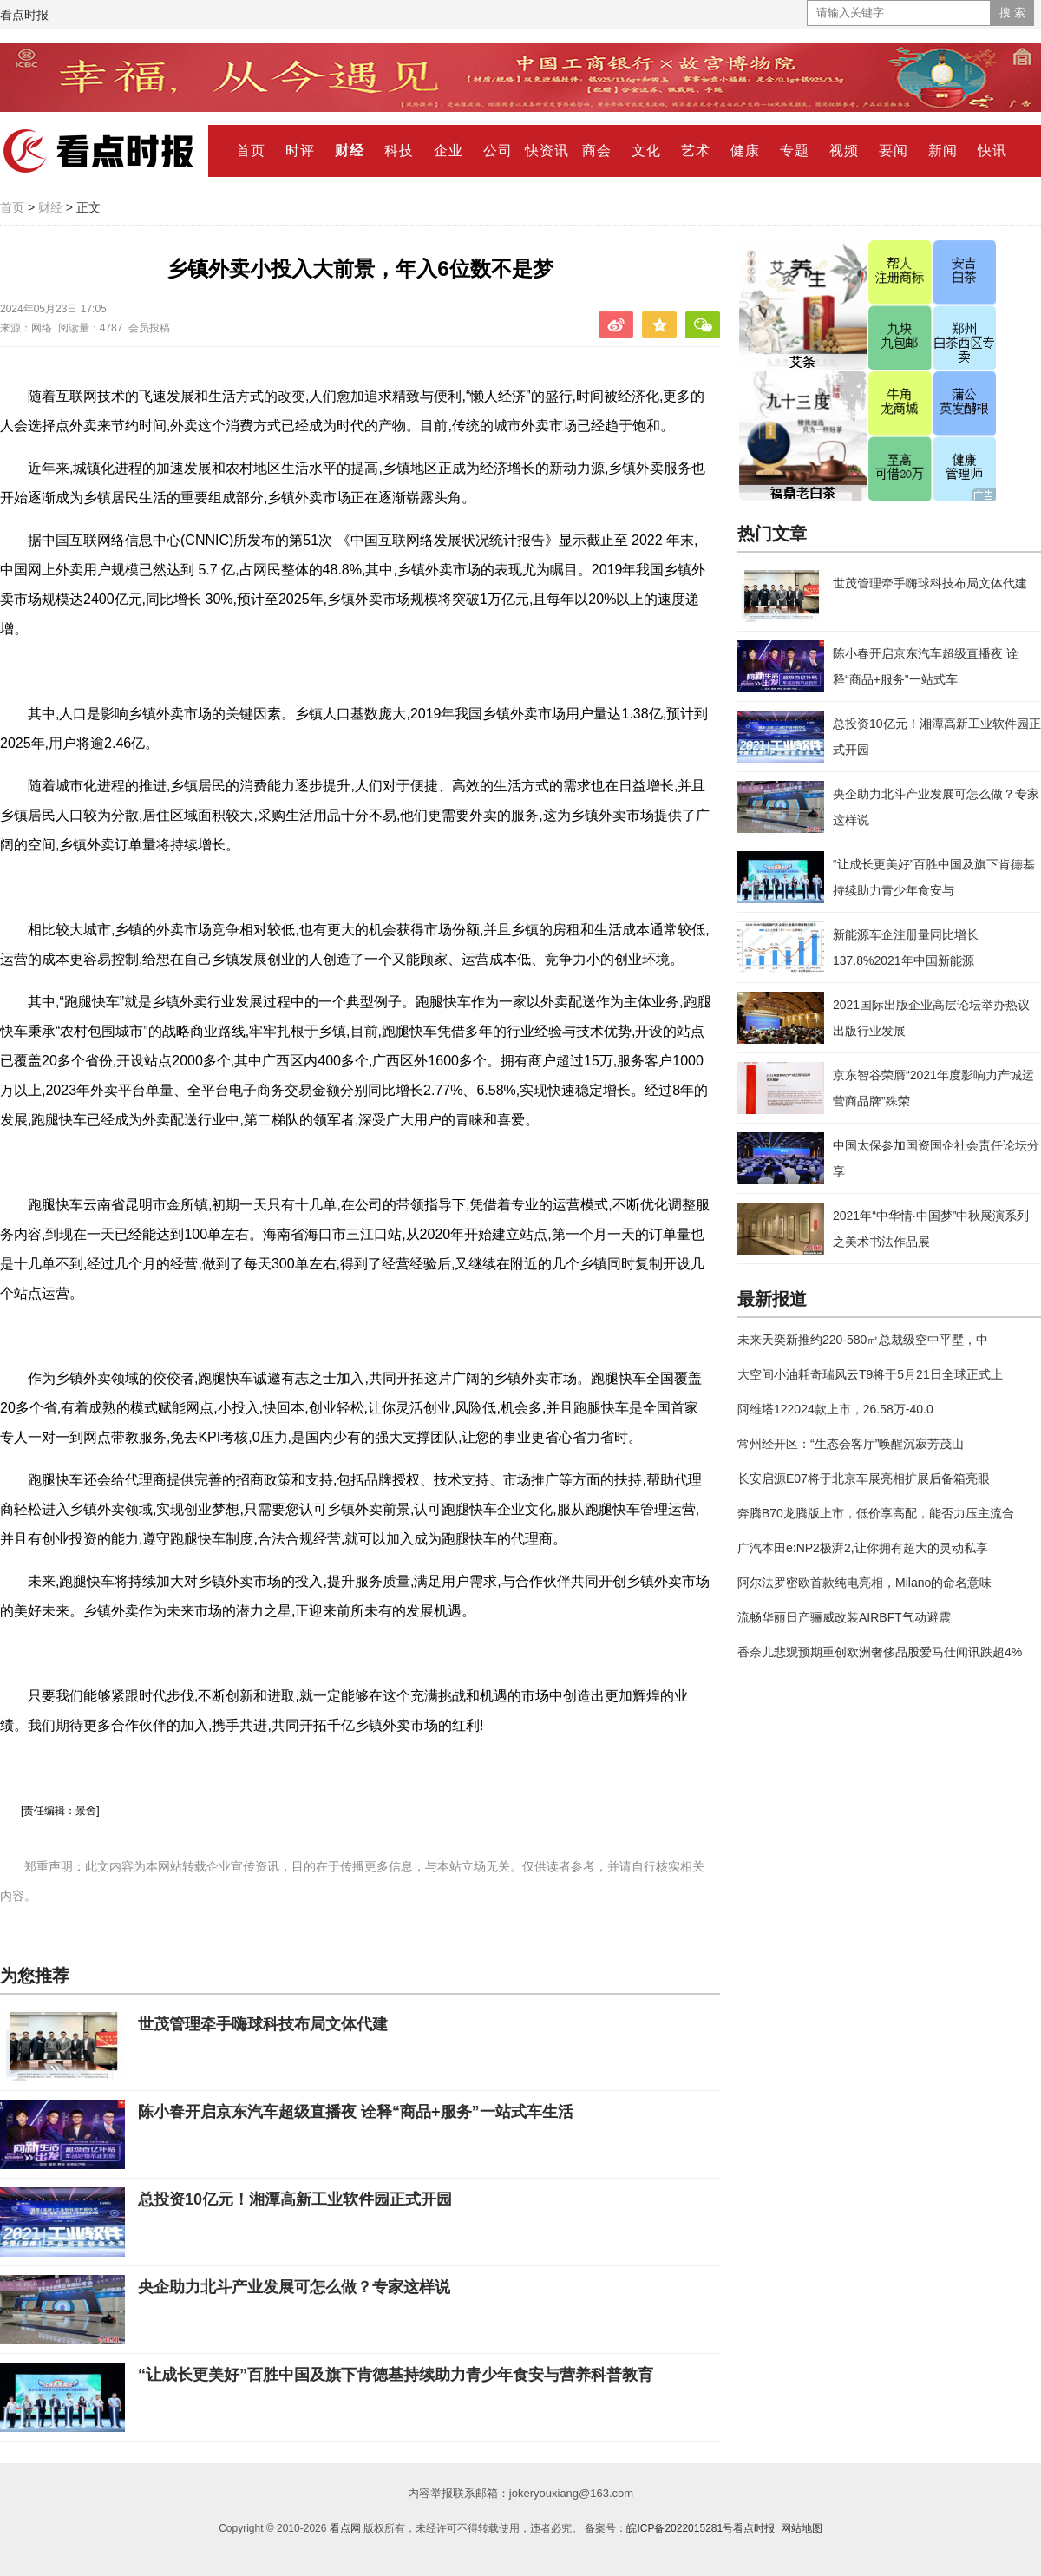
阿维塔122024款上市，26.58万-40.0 (835, 1409)
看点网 (345, 2528)
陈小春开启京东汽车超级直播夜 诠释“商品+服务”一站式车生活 (355, 2111)
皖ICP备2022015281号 (679, 2528)
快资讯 (547, 150)
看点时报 (24, 15)
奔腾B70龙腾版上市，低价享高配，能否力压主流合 (875, 1513)
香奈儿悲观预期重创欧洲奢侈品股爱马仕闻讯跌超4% (879, 1652)
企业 (448, 150)
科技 (399, 150)
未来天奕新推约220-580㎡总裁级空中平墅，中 (862, 1340)
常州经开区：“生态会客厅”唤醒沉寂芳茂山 (850, 1444)
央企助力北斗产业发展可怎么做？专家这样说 (294, 2287)
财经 (349, 150)
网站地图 (801, 2528)
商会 (597, 150)
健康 (745, 150)
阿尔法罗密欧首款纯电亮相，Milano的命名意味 (864, 1583)
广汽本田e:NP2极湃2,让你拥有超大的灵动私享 (862, 1548)
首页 (250, 150)
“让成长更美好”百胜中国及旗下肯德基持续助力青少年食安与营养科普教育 (395, 2374)
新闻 (943, 150)
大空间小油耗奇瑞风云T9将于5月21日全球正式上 (870, 1374)
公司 (498, 150)
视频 (844, 150)
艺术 (695, 150)
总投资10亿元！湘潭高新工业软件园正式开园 (295, 2199)
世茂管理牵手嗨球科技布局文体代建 (263, 2024)
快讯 (992, 150)
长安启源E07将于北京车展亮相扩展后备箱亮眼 (863, 1478)
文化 (646, 150)
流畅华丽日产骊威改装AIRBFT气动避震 (844, 1617)
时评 (300, 150)
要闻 (893, 150)
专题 (794, 150)
